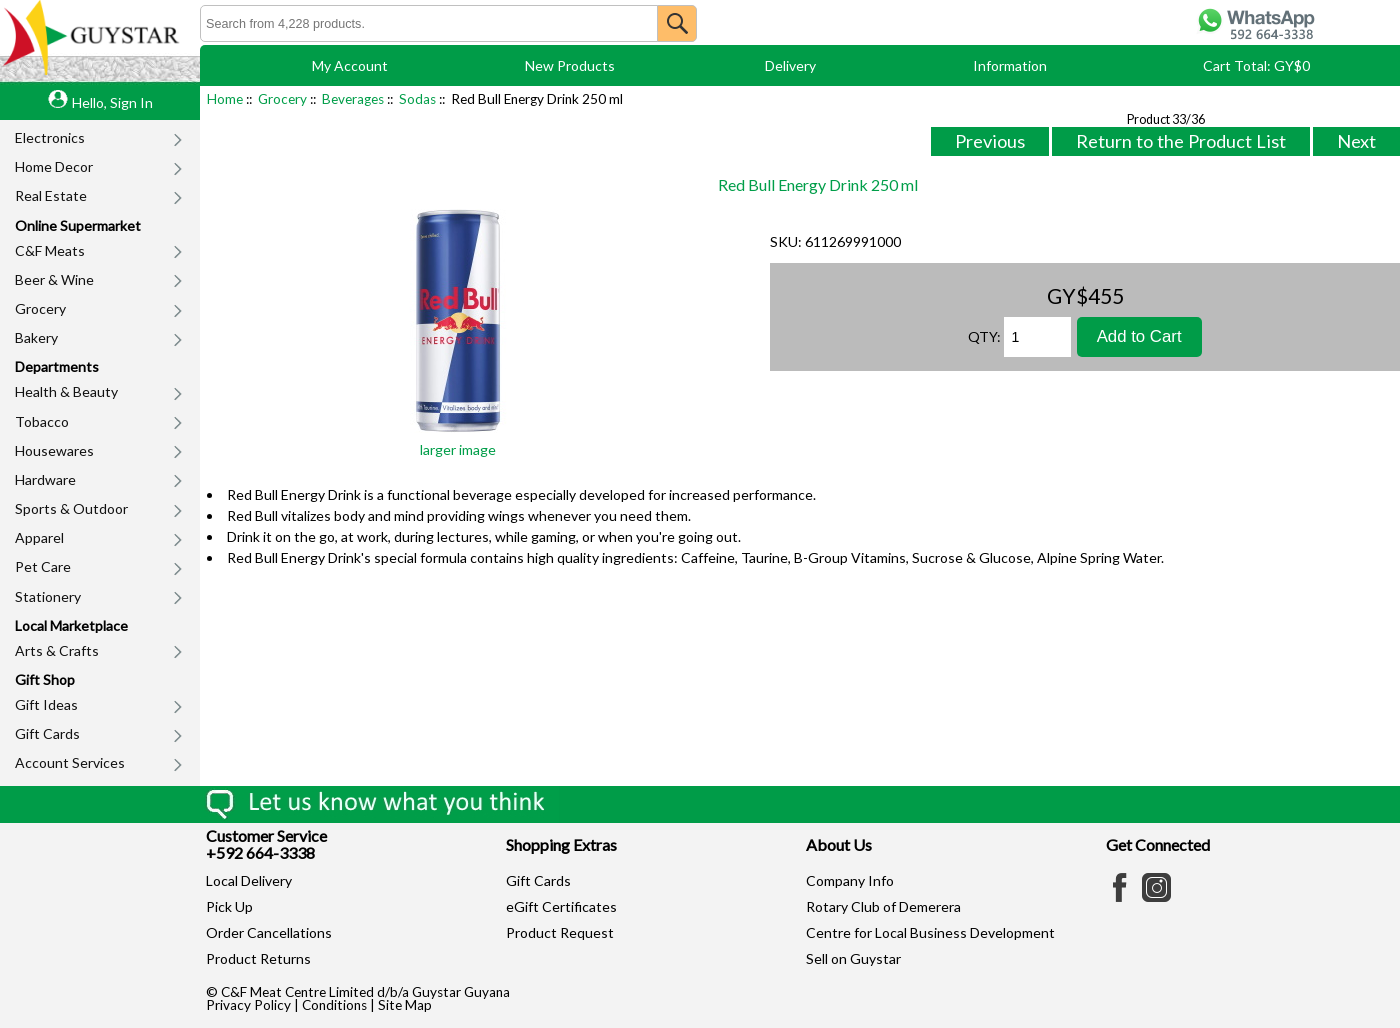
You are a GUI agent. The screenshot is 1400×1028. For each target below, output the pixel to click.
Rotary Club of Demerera (883, 906)
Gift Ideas (46, 704)
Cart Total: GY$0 (1256, 65)
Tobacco (42, 421)
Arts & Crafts (57, 650)
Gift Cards (47, 733)
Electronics (50, 137)
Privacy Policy (248, 1005)
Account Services (70, 762)
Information (1010, 65)
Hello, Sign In (112, 102)
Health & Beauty (66, 391)
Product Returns (258, 958)
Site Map (405, 1005)
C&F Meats (50, 250)
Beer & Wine (54, 279)
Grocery (40, 308)
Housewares (54, 450)
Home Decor (54, 166)
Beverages (353, 99)
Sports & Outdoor (71, 508)
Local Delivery (249, 880)
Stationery (48, 596)
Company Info (850, 880)
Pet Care (43, 566)
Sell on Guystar (853, 958)
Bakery (36, 337)
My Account (350, 65)
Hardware (45, 479)
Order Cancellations (269, 932)
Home (225, 99)
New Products (570, 65)
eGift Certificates (561, 906)
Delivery (790, 65)
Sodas (417, 99)
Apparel (39, 537)
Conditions (334, 1005)
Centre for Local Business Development (930, 932)
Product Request (560, 932)
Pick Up (229, 906)
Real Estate (51, 195)
